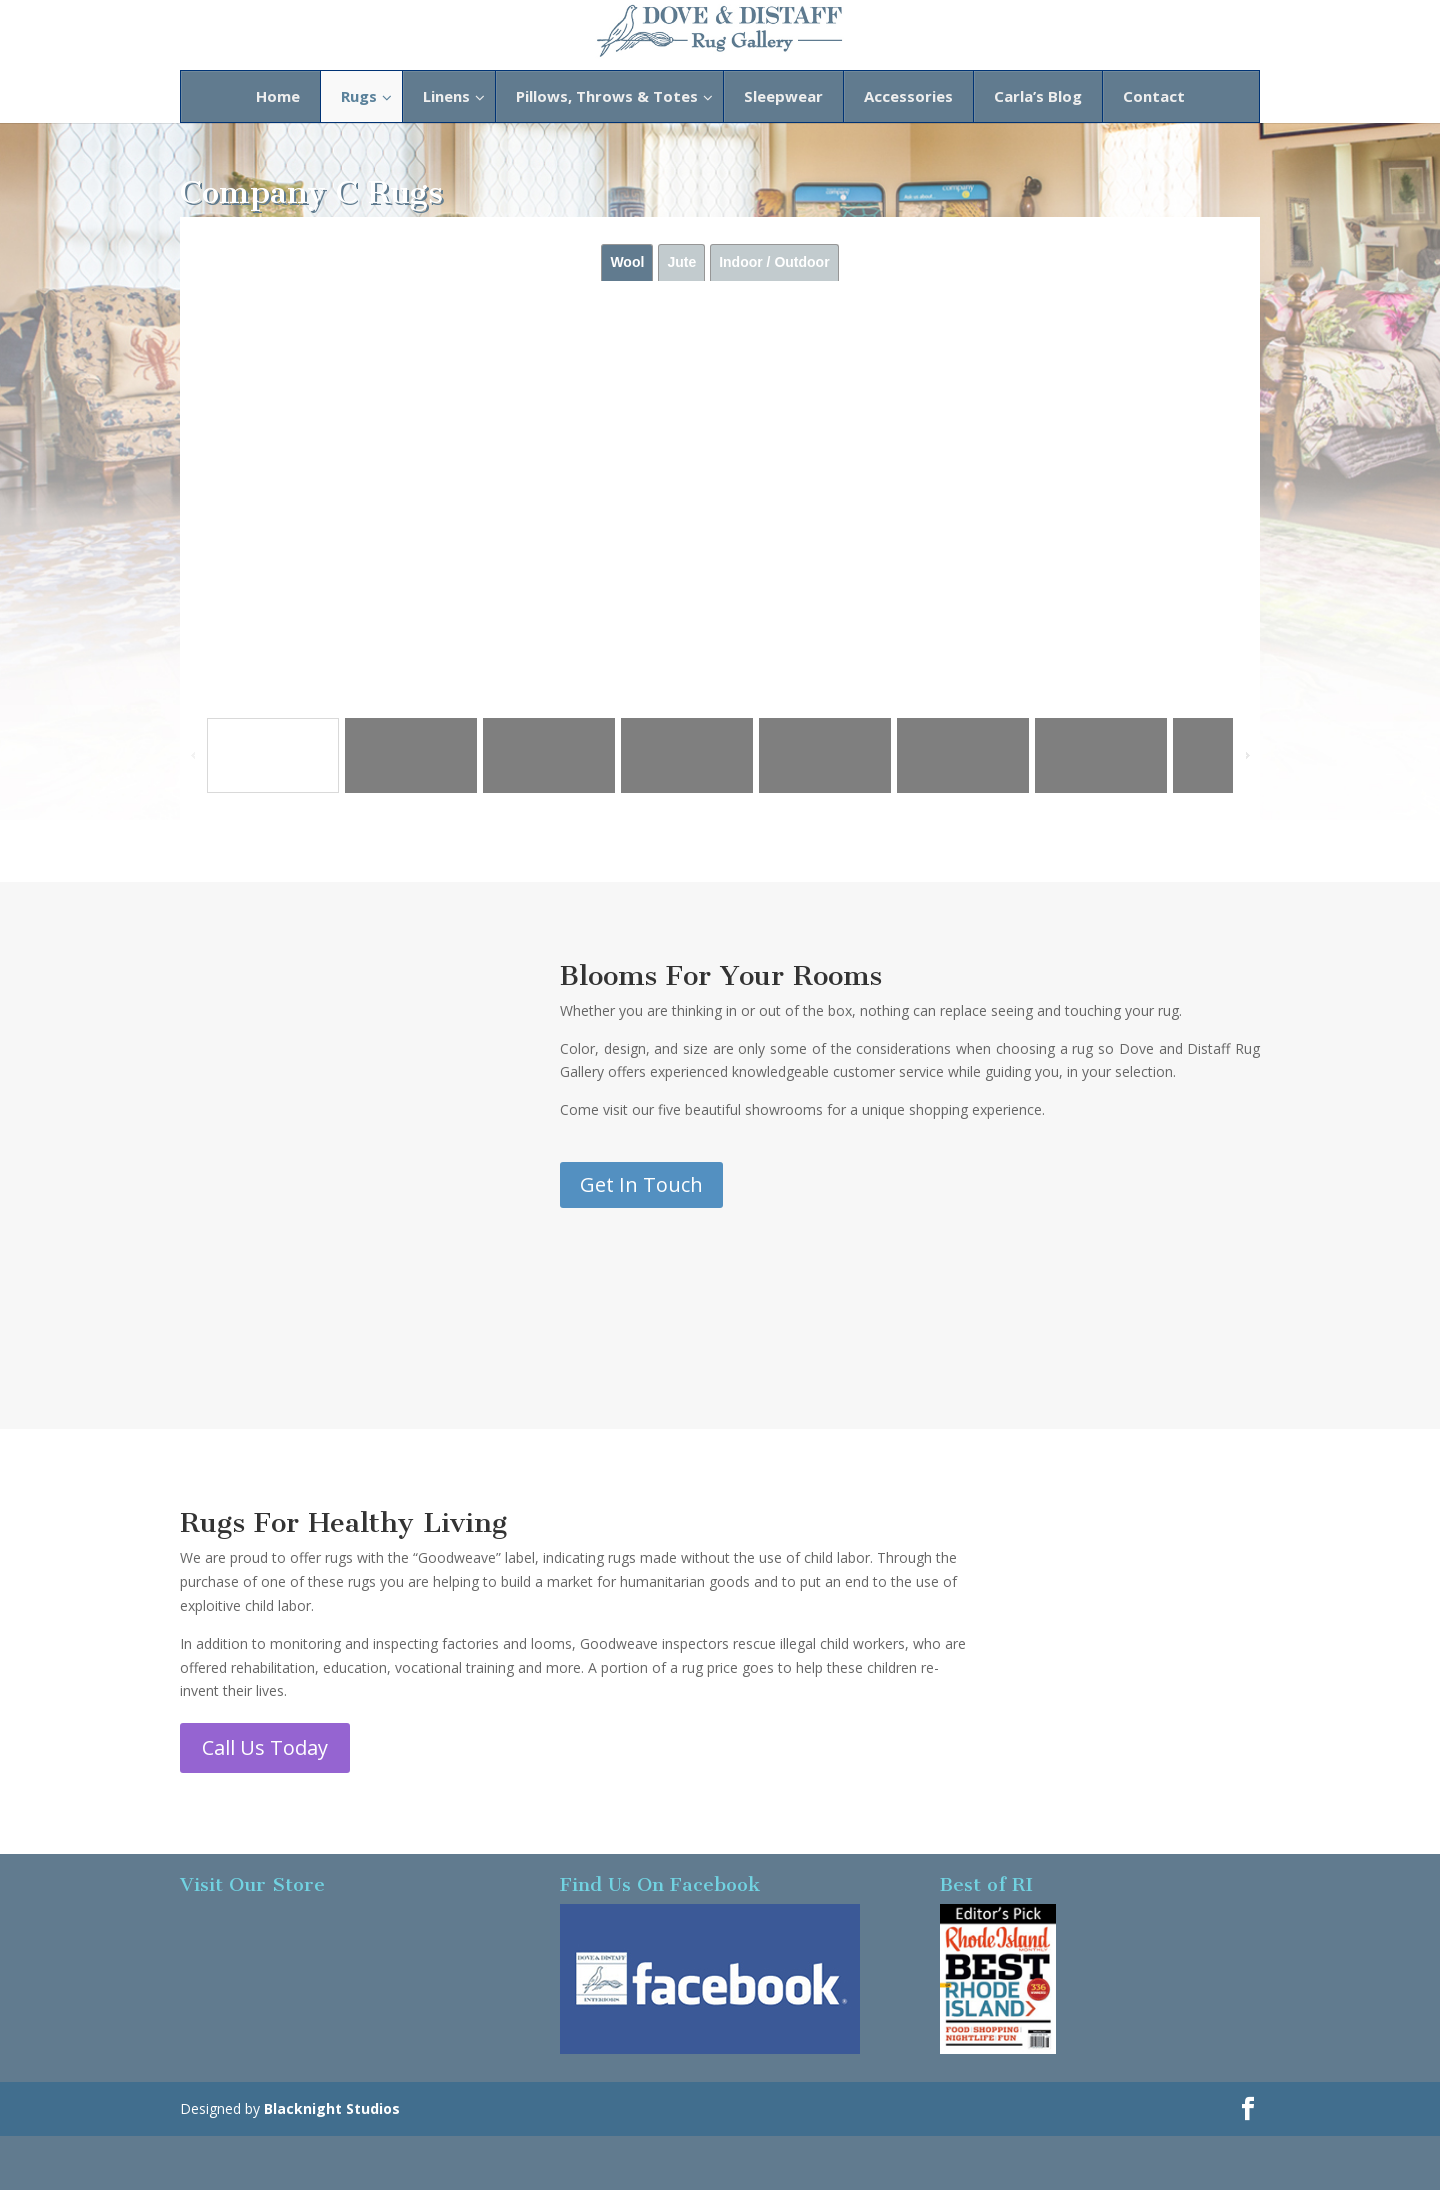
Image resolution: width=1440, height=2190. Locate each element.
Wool (627, 262)
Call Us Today (265, 1747)
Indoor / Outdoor (774, 262)
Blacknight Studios (332, 2108)
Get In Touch (641, 1184)
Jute (681, 262)
